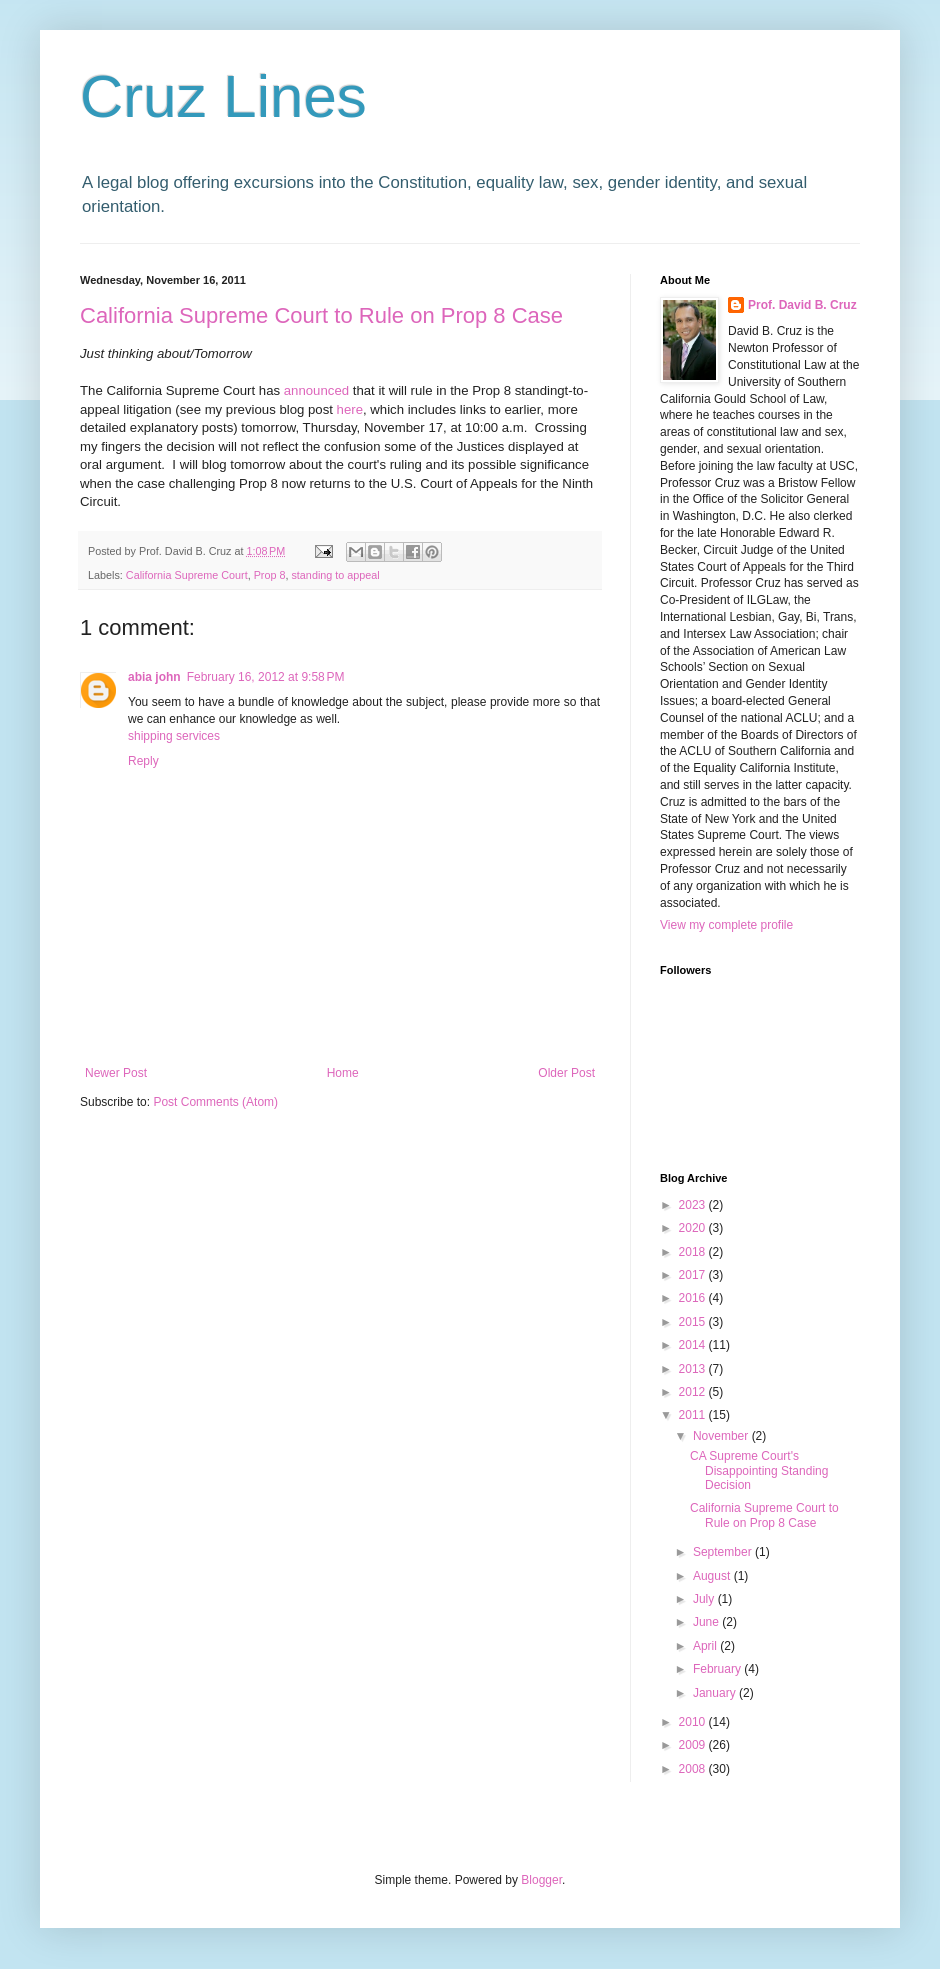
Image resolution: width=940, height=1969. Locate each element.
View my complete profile (726, 925)
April (706, 1646)
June (707, 1622)
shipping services (174, 736)
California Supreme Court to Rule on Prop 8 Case (321, 315)
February (718, 1669)
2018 (694, 1252)
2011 (694, 1415)
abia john (154, 677)
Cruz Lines (223, 96)
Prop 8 (270, 575)
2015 (694, 1322)
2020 (694, 1228)
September (724, 1552)
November (722, 1436)
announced (316, 390)
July (705, 1599)
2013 (694, 1369)
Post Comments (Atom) (215, 1102)
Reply (143, 761)
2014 (694, 1345)
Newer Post (116, 1073)
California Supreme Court (187, 575)
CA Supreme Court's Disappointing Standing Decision (759, 1470)
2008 (694, 1769)
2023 (694, 1205)
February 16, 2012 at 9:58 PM (266, 677)
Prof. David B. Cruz (802, 305)
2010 (694, 1722)
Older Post (566, 1073)
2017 (694, 1275)
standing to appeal (335, 575)
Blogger (541, 1880)
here (350, 409)
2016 (694, 1298)
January (716, 1693)
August (713, 1576)
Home (343, 1073)
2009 (694, 1745)
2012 (694, 1392)
